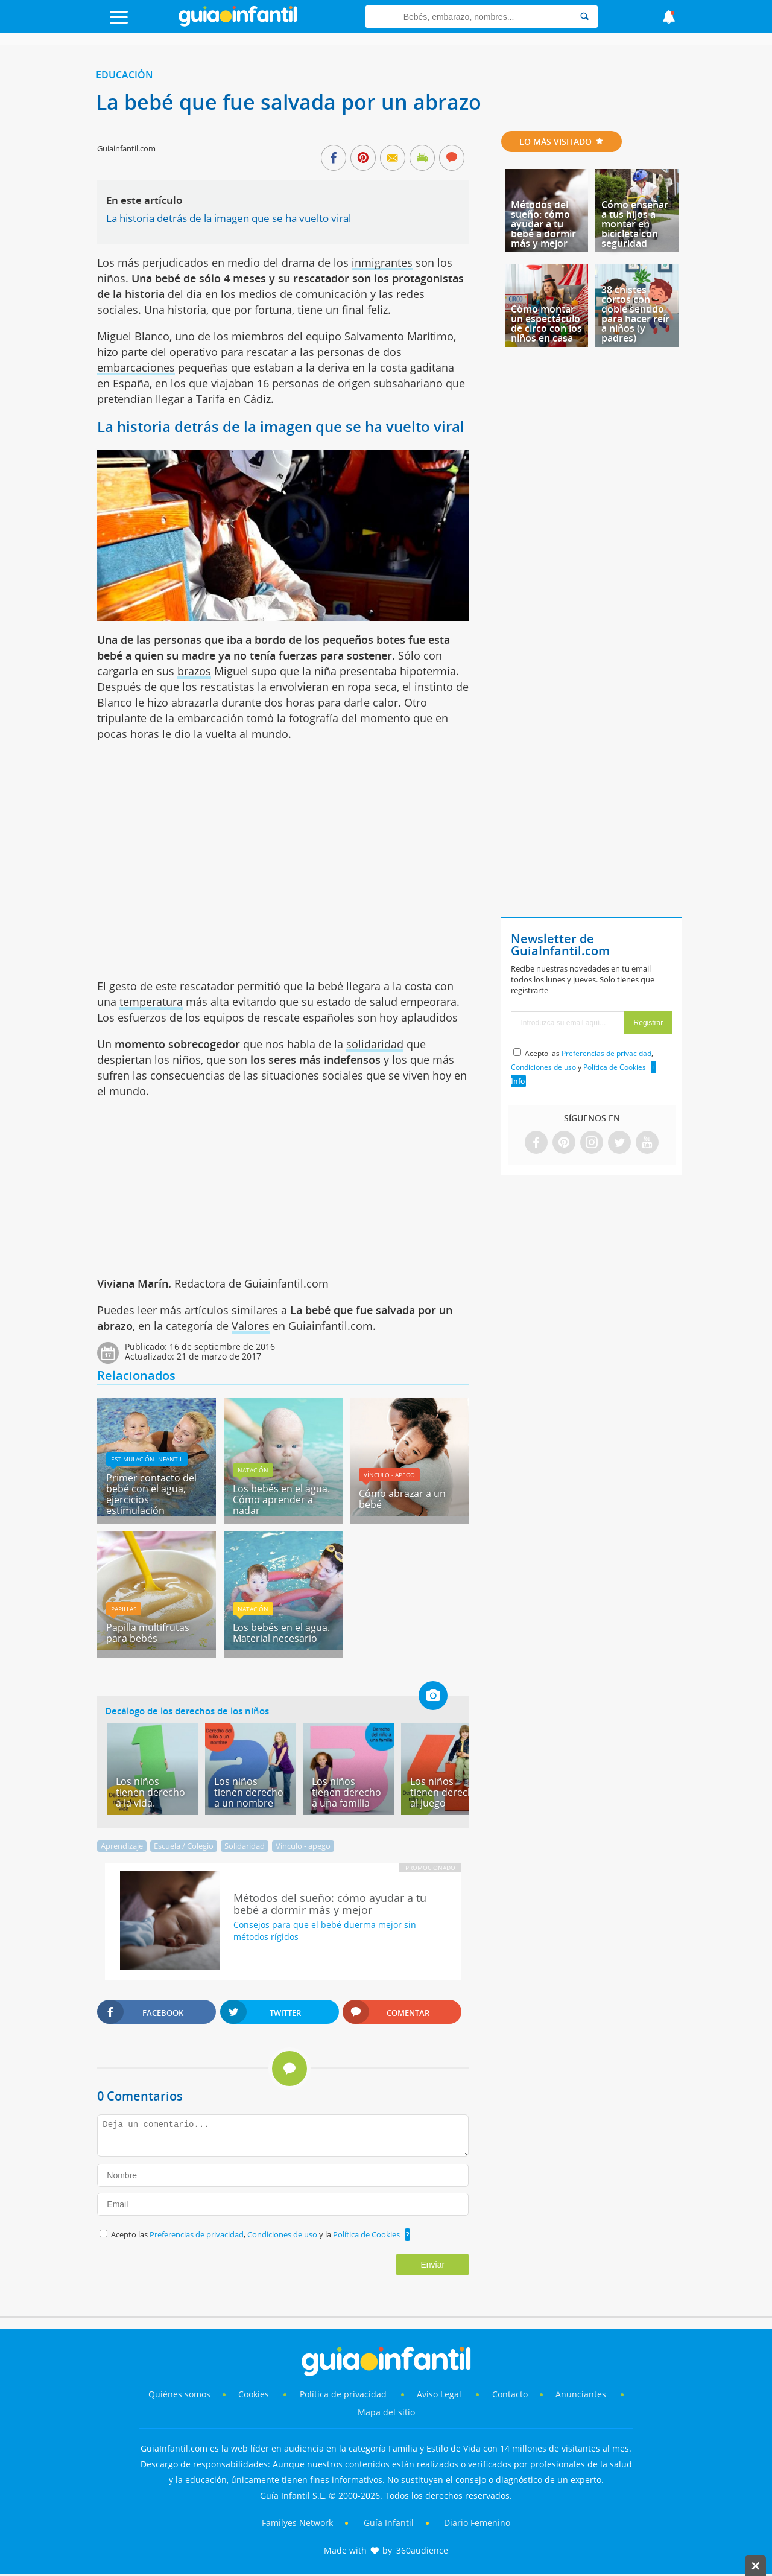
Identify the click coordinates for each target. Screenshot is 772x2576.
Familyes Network (297, 2522)
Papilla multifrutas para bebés (147, 1633)
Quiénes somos (179, 2394)
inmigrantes (382, 262)
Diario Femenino (477, 2522)
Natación (253, 1470)
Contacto (510, 2394)
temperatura (151, 1001)
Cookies (254, 2394)
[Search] (584, 16)
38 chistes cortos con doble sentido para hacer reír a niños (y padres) (635, 314)
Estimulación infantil (147, 1459)
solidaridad (374, 1044)
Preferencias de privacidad (197, 2234)
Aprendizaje (122, 1845)
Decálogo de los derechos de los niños (187, 1711)
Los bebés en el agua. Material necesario (281, 1633)
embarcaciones (136, 367)
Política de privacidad (344, 2394)
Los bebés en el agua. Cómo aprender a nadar (281, 1499)
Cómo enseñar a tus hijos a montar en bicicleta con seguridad (634, 224)
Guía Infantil (389, 2522)
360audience (422, 2550)
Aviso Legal (439, 2394)
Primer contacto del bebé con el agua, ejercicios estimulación (151, 1494)
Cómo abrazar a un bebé (402, 1499)
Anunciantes (580, 2394)
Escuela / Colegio (184, 1845)
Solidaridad (244, 1845)
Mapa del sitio (386, 2412)
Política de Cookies (366, 2234)
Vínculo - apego (389, 1475)
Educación (124, 74)
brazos (194, 671)
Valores (251, 1325)
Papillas (123, 1608)
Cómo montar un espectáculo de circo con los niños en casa (546, 323)
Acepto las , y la (256, 2234)
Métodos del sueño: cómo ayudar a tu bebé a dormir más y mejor (543, 224)
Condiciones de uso (283, 2234)
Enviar (432, 2264)
